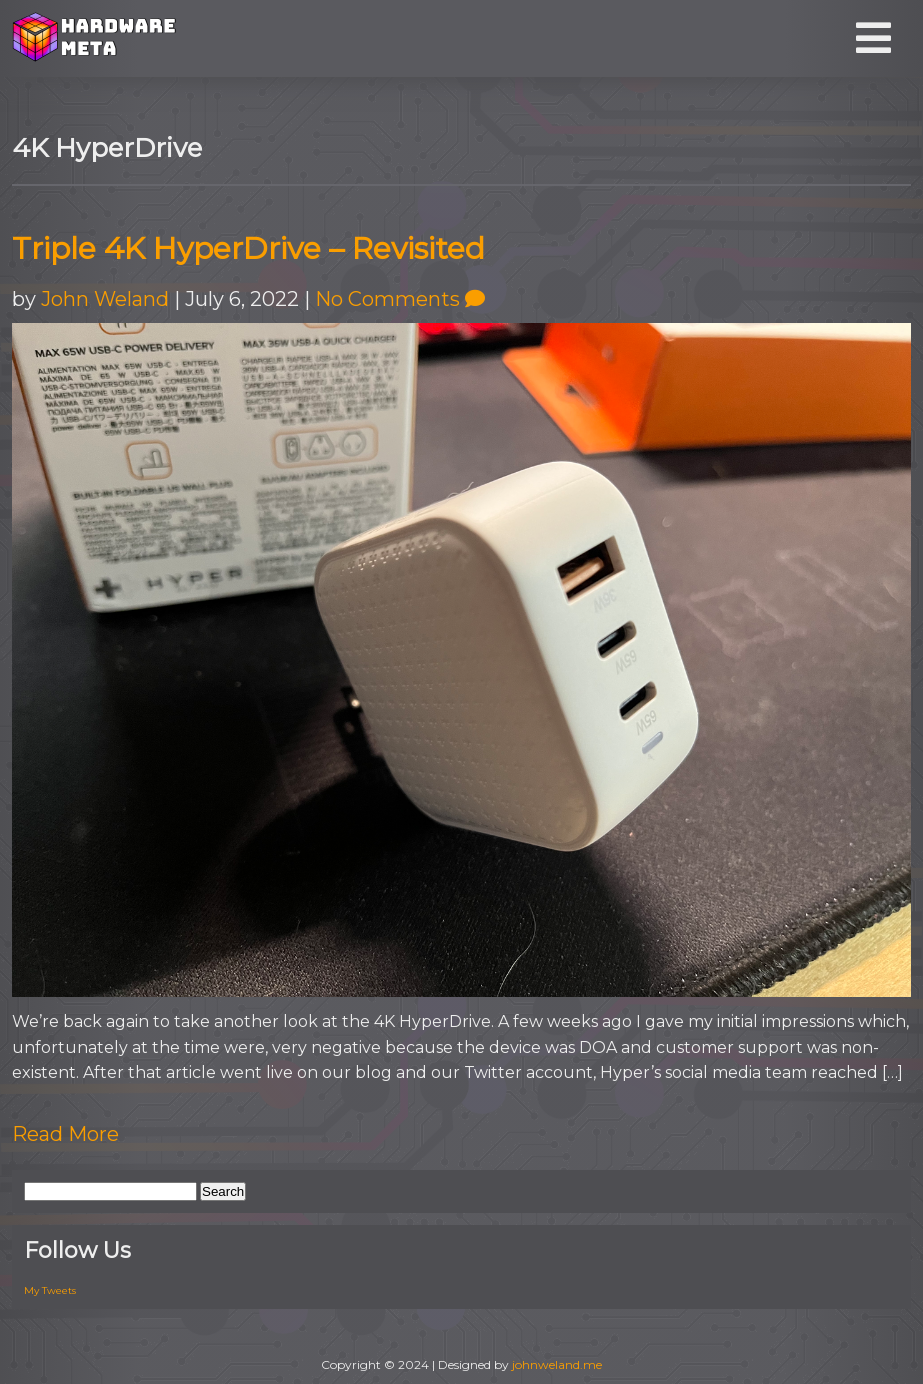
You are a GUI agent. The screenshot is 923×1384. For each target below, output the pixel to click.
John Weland (105, 299)
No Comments (400, 299)
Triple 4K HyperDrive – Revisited (248, 248)
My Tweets (50, 1290)
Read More (65, 1134)
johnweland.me (557, 1364)
